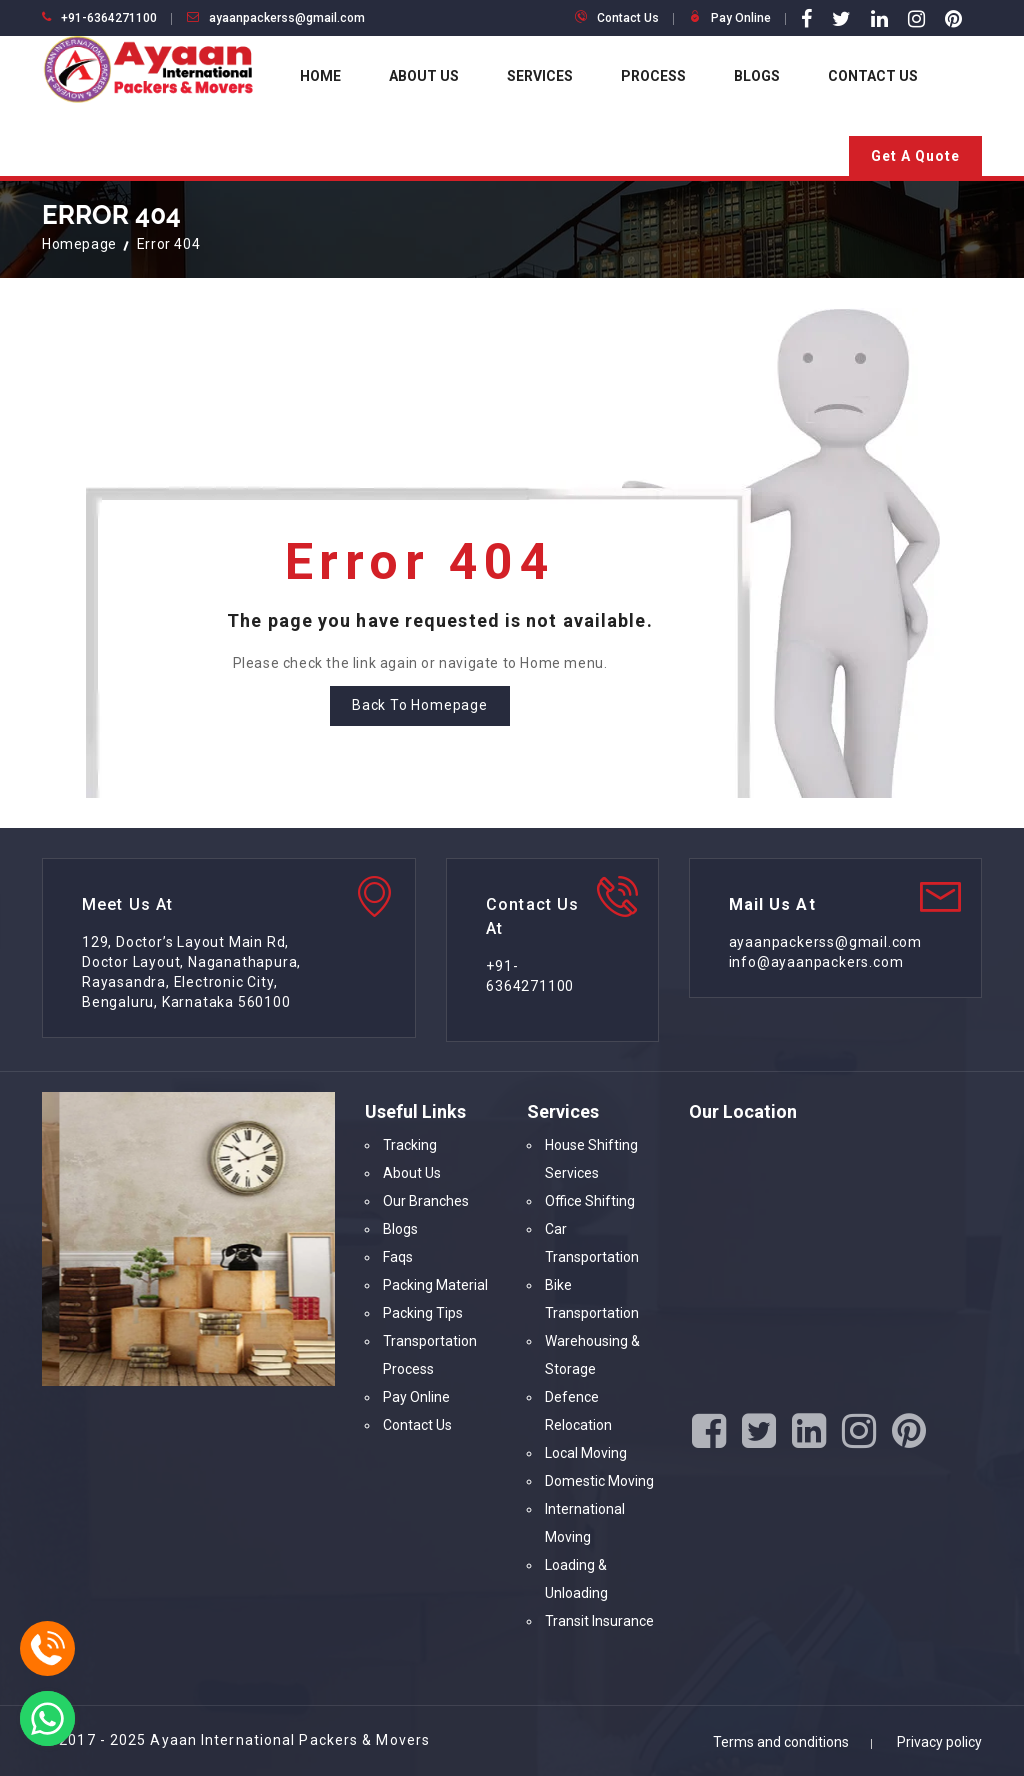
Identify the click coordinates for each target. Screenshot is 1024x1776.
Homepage (79, 244)
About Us (424, 76)
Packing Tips (423, 1313)
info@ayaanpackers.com (816, 962)
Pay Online (741, 18)
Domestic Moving (599, 1481)
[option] (332, 1239)
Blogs (757, 76)
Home (320, 76)
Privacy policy (939, 1742)
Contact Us (628, 18)
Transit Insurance (599, 1621)
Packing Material (435, 1285)
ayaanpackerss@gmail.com (287, 18)
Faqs (398, 1257)
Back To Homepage (420, 705)
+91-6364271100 (109, 18)
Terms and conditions (781, 1742)
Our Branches (426, 1201)
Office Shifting (590, 1201)
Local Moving (586, 1453)
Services (540, 76)
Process (653, 76)
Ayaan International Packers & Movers (290, 1740)
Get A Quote (915, 156)
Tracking (410, 1145)
